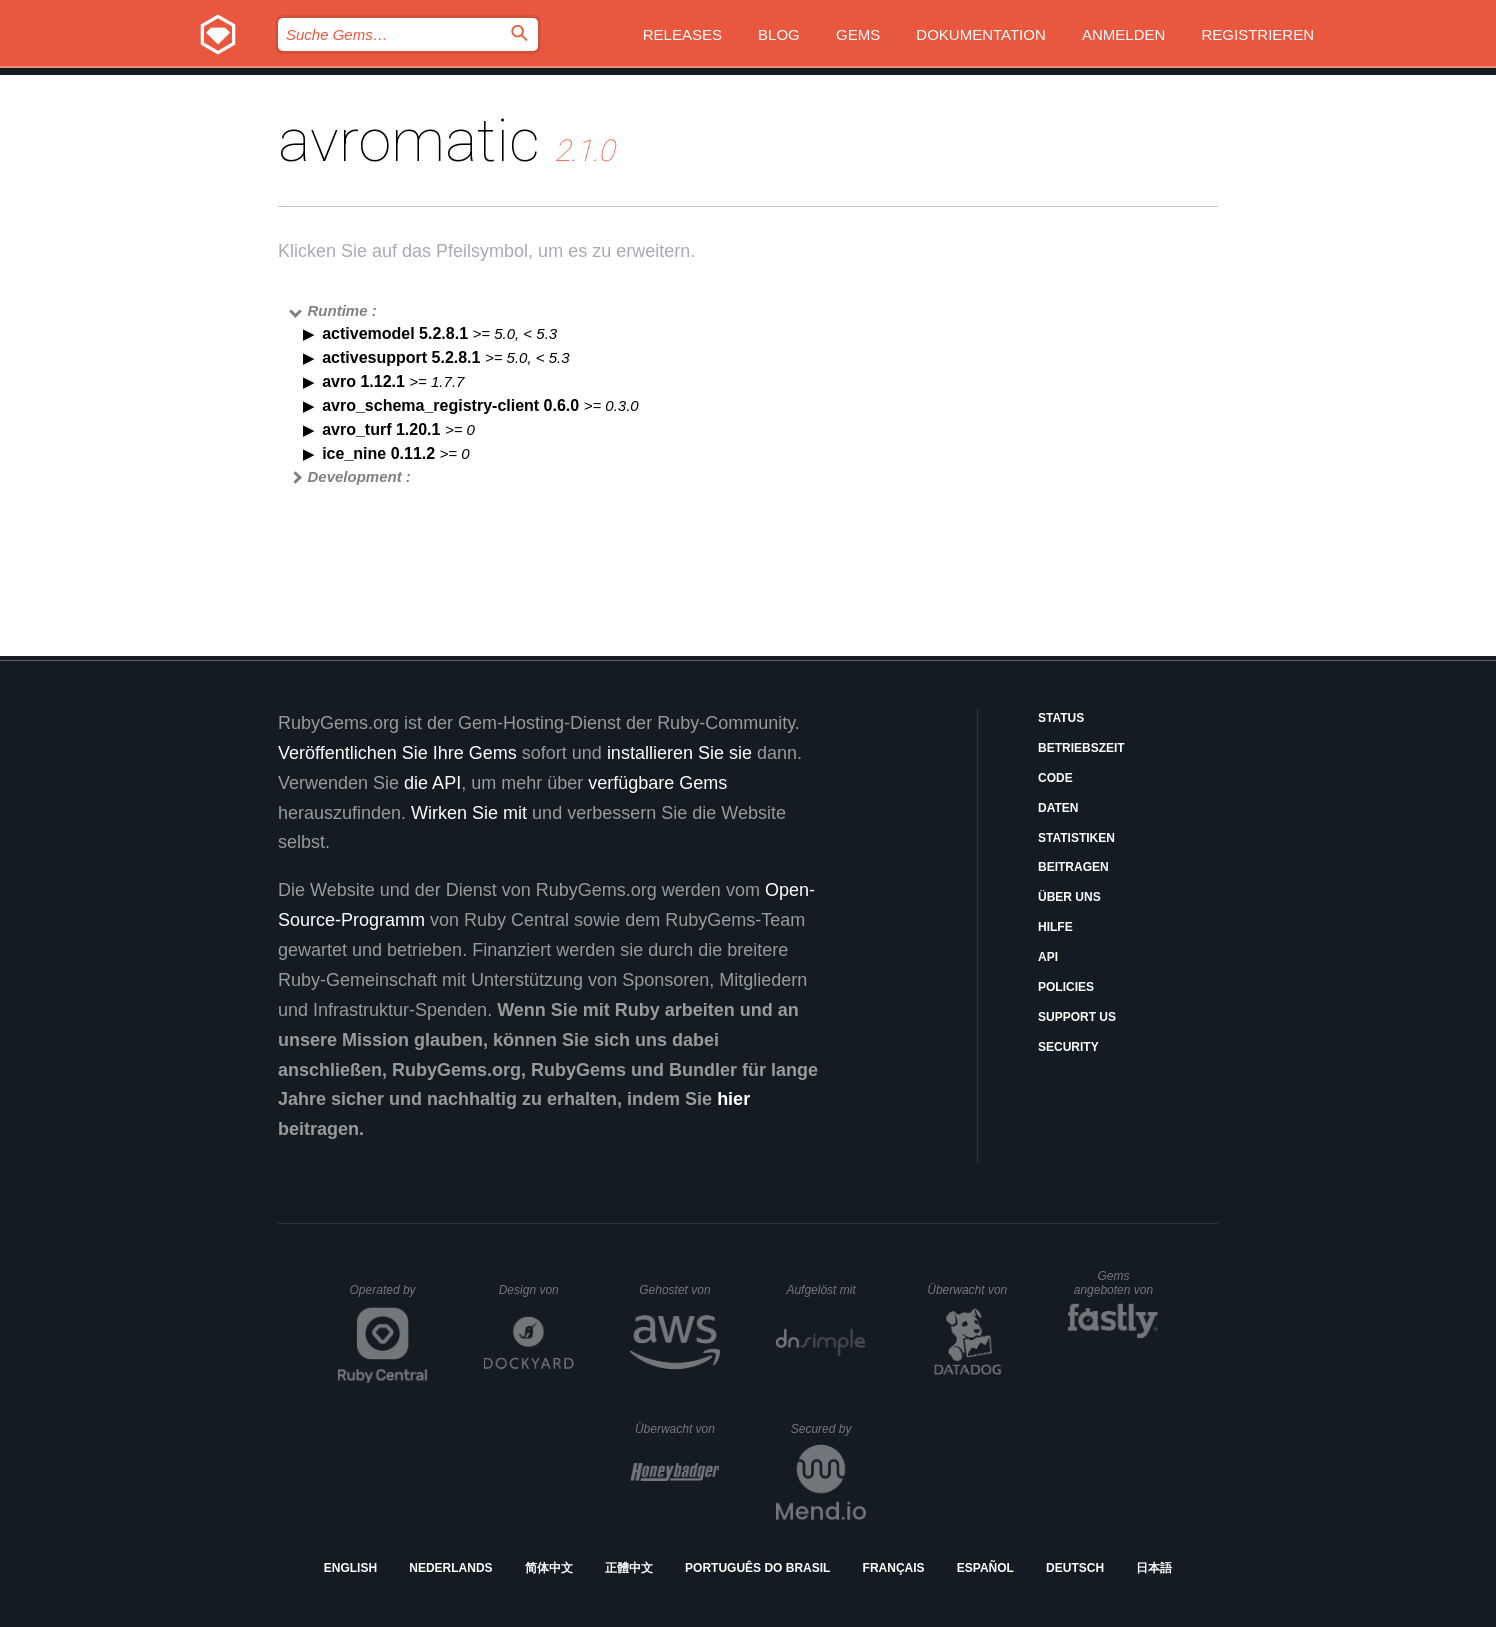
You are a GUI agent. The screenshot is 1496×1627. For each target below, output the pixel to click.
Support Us (1077, 1017)
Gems (858, 34)
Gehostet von (679, 1290)
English (350, 1568)
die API (432, 783)
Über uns (1069, 897)
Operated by (389, 1297)
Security (1068, 1047)
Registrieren (1257, 34)
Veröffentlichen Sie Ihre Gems (397, 753)
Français (894, 1568)
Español (985, 1568)
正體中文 (629, 1568)
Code (1055, 778)
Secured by (828, 1429)
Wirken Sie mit (469, 813)
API (1048, 957)
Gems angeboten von (1116, 1283)
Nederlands (450, 1568)
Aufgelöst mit (826, 1290)
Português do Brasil (757, 1568)
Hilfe (1055, 927)
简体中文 (549, 1568)
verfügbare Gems (657, 783)
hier (733, 1099)
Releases (682, 34)
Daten (1058, 808)
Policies (1066, 987)
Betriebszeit (1081, 748)
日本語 (1154, 1568)
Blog (779, 34)
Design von (536, 1290)
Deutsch (1075, 1568)
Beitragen (1073, 867)
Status (1061, 718)
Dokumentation (980, 34)
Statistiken (1076, 838)
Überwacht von (969, 1290)
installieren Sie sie (679, 753)
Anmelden (1123, 34)
